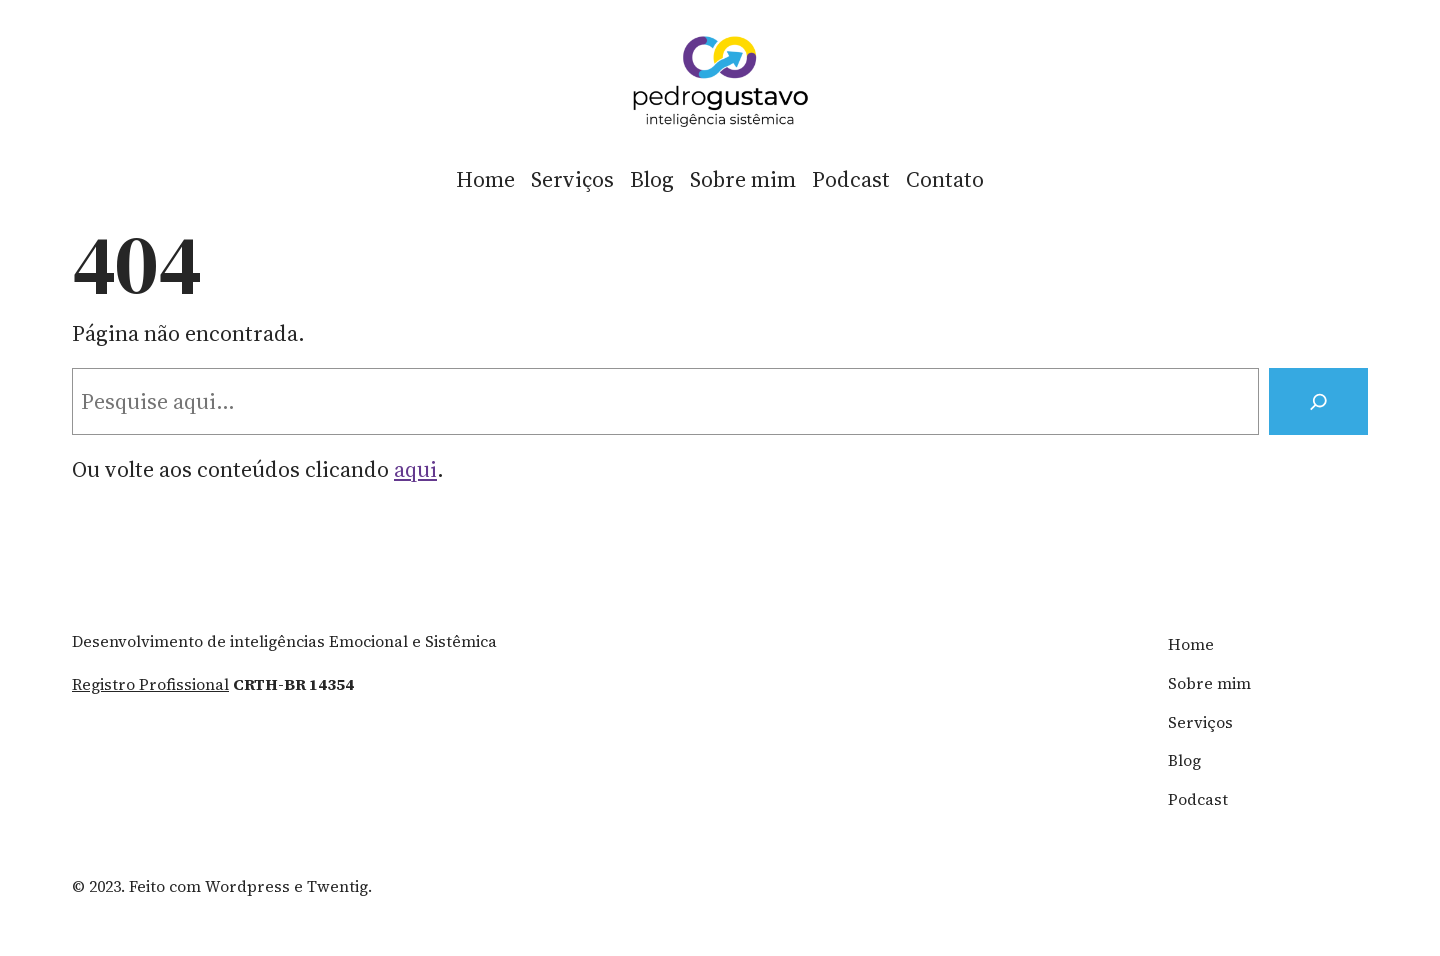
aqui (415, 469)
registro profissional (150, 684)
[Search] (1318, 401)
